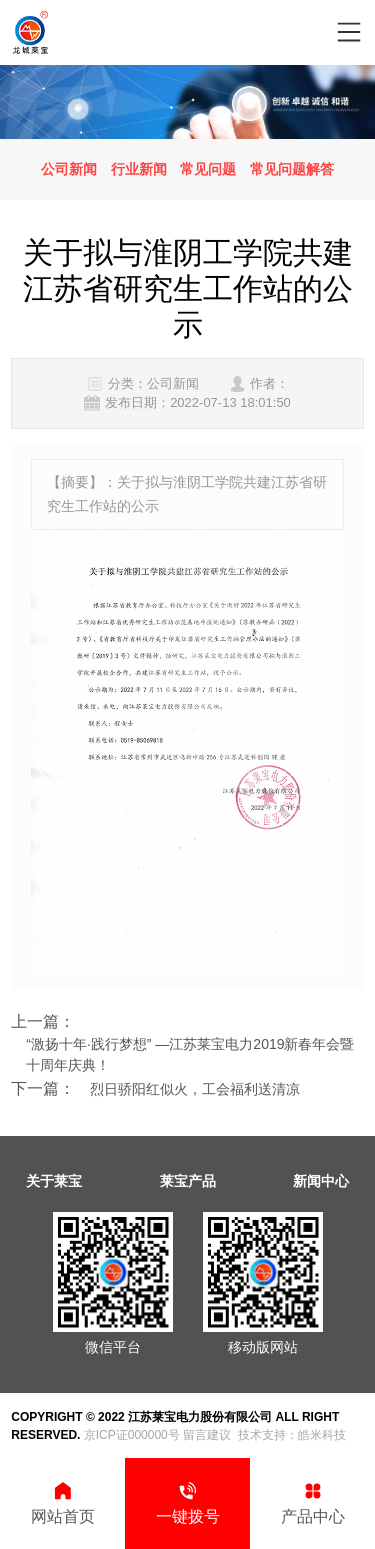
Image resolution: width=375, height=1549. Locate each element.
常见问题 (208, 169)
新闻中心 (321, 1181)
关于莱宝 (54, 1181)
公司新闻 (69, 169)
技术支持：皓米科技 (292, 1435)
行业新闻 (139, 169)
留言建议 (207, 1435)
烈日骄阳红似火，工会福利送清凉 (195, 1089)
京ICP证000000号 (132, 1435)
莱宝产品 (188, 1181)
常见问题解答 (292, 169)
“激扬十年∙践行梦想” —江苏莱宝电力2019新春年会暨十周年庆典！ (190, 1054)
